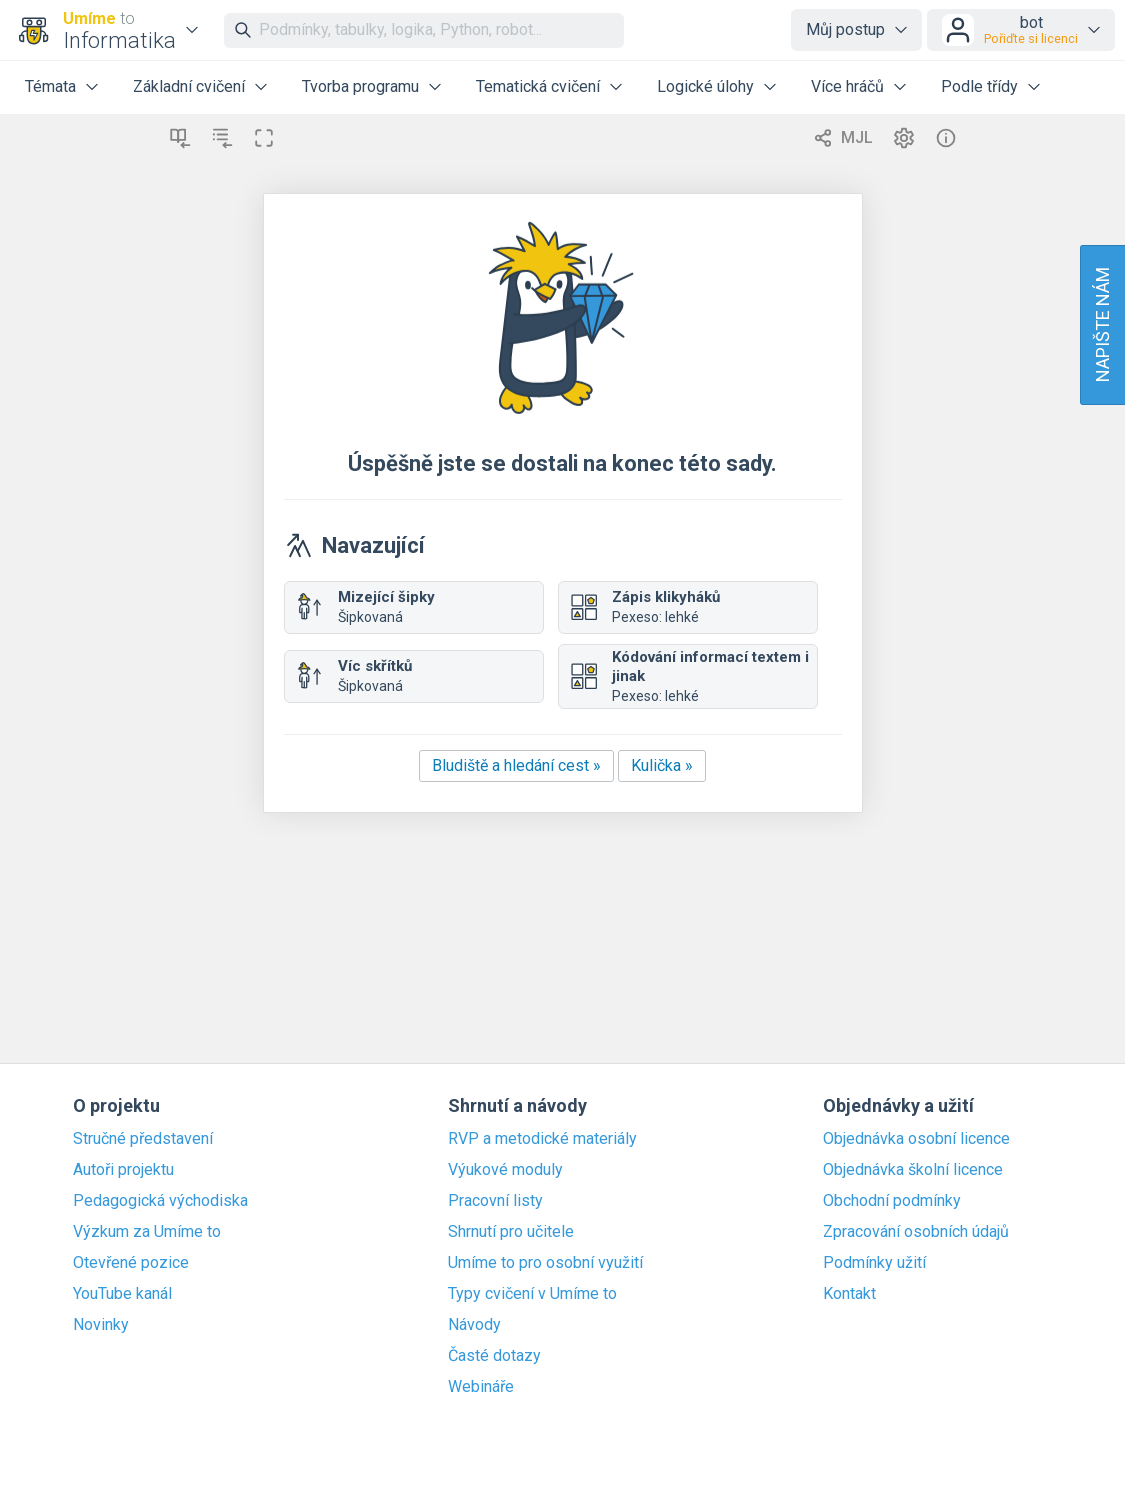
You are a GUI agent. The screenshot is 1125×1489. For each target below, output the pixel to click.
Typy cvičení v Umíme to (532, 1294)
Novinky (101, 1325)
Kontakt (849, 1294)
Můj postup (845, 29)
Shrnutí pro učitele (511, 1232)
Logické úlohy (705, 86)
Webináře (481, 1387)
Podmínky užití (874, 1263)
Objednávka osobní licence (916, 1139)
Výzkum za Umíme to (147, 1232)
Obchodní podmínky (892, 1201)
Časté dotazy (494, 1356)
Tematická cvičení (538, 86)
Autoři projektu (123, 1170)
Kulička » (662, 765)
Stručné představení (143, 1139)
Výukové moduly (505, 1170)
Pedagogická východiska (160, 1201)
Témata (50, 86)
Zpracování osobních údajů (916, 1232)
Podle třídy (979, 86)
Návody (474, 1325)
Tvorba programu (360, 86)
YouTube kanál (122, 1294)
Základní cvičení (189, 86)
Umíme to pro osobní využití (545, 1263)
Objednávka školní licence (913, 1170)
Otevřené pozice (131, 1263)
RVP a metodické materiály (542, 1139)
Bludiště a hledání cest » (516, 765)
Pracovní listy (495, 1201)
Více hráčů (847, 86)
